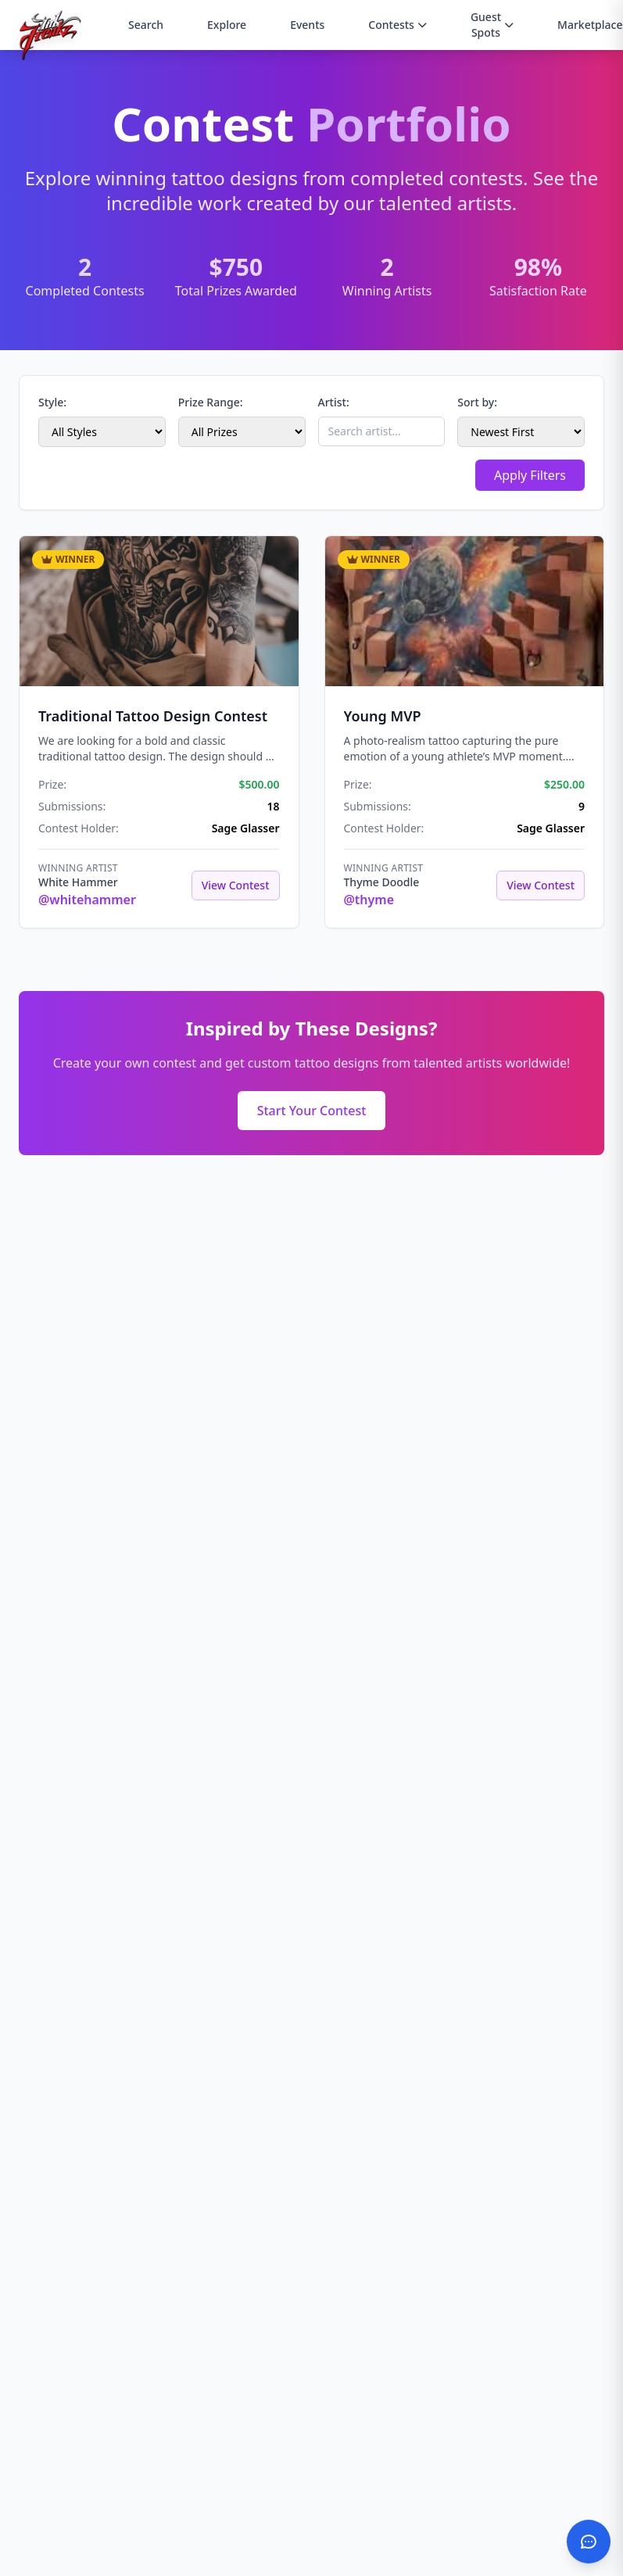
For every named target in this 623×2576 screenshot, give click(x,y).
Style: (52, 402)
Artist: (333, 402)
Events (307, 24)
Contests (397, 24)
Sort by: (477, 402)
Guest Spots (492, 24)
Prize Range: (210, 402)
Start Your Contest (312, 1110)
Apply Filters (530, 475)
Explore (226, 24)
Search (145, 24)
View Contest (236, 885)
